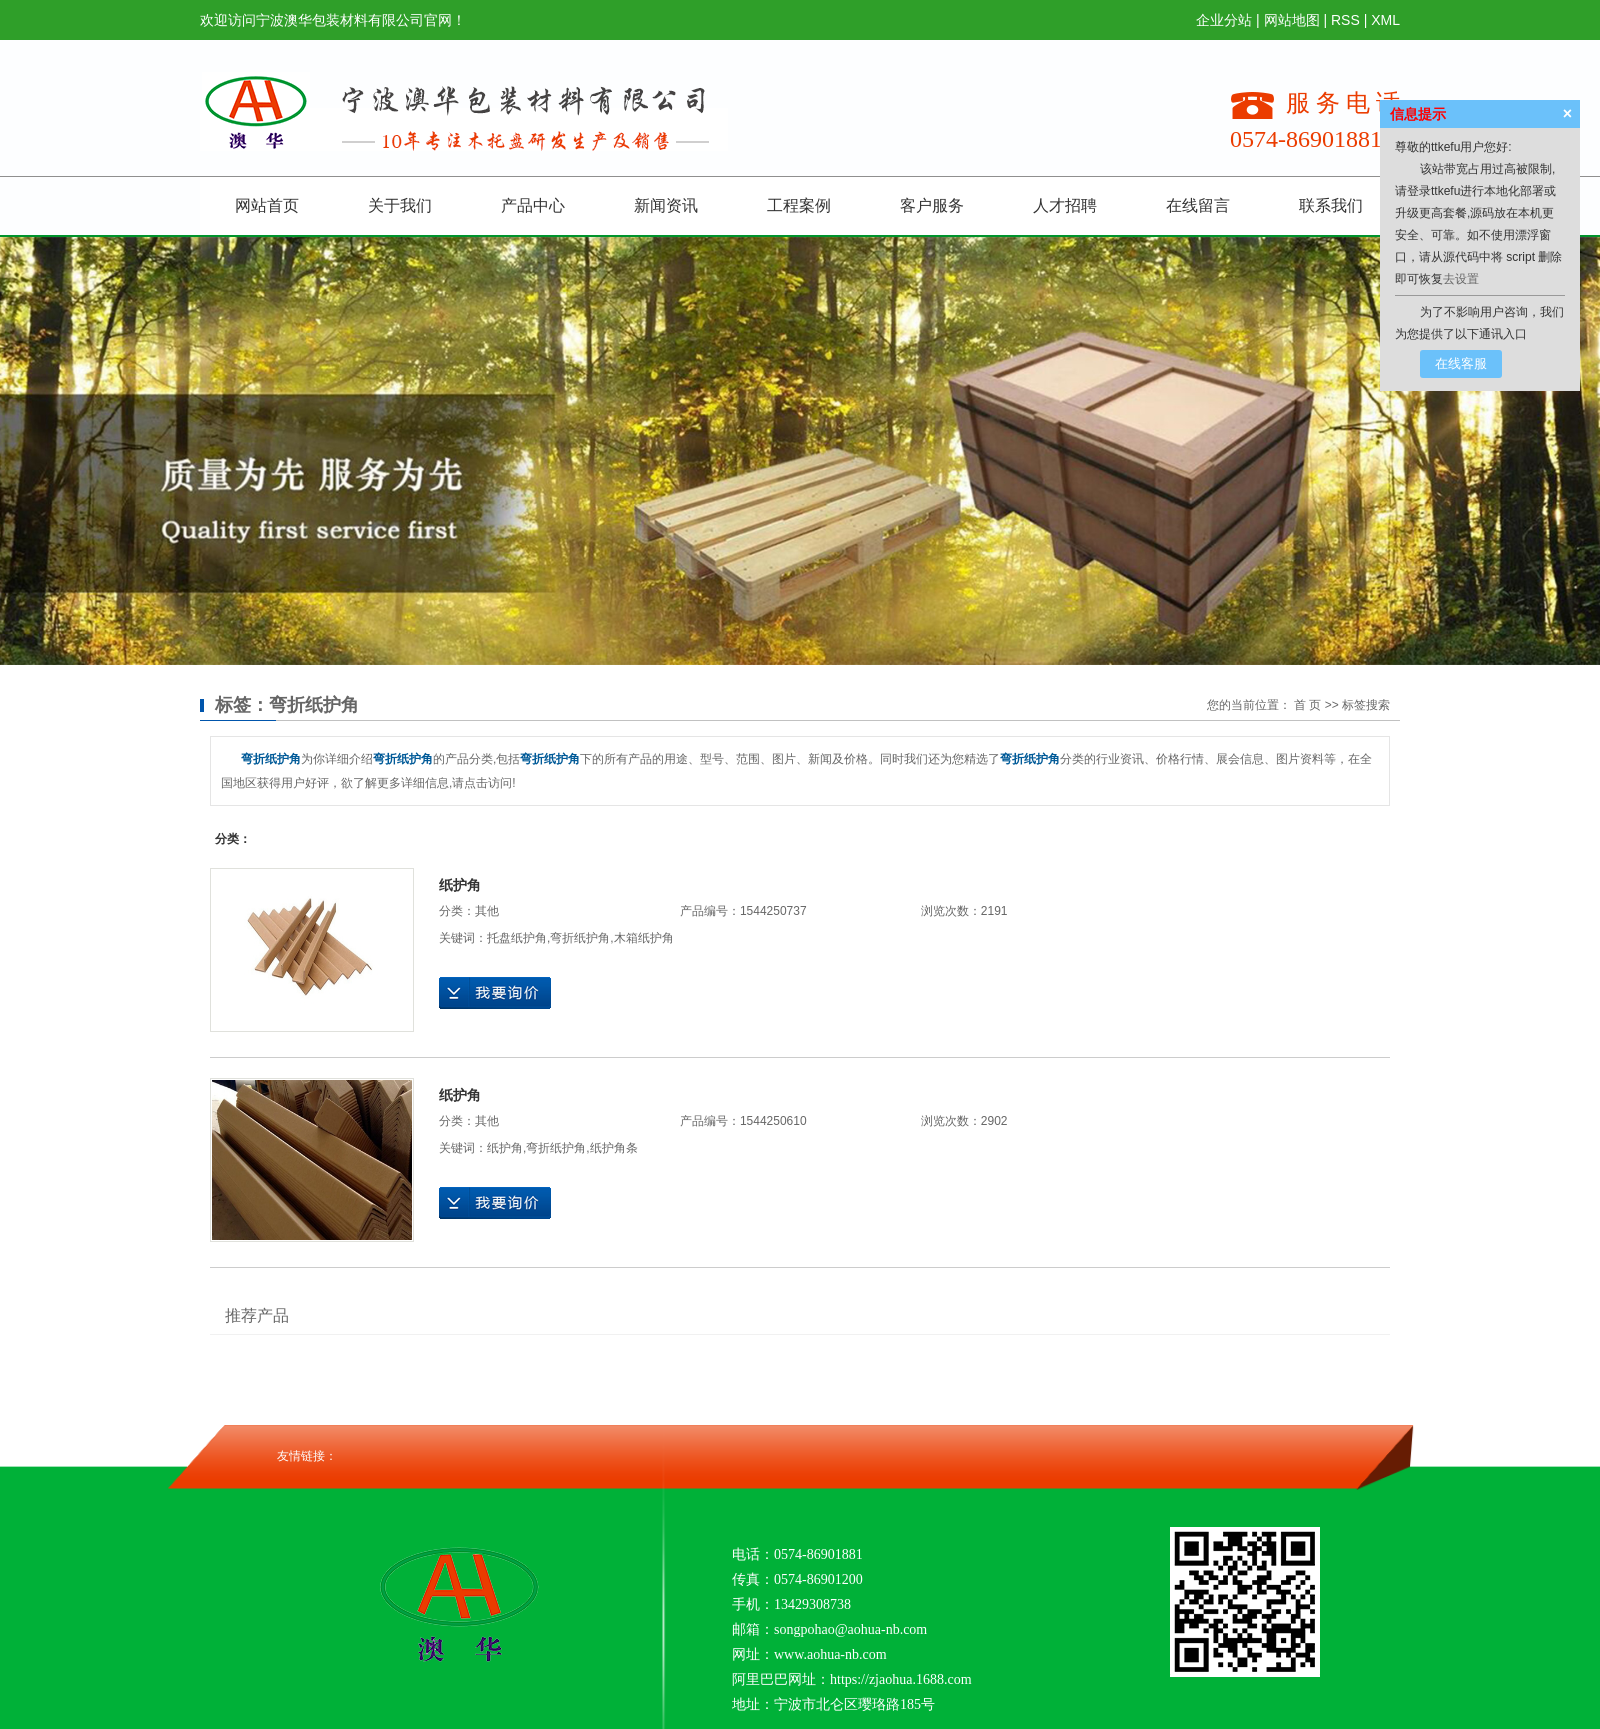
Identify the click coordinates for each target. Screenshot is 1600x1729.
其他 (487, 911)
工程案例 (799, 205)
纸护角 (460, 885)
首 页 (1307, 705)
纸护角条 (614, 1148)
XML (1385, 20)
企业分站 (1224, 20)
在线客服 (1461, 363)
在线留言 (1198, 205)
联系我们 (1331, 205)
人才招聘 (1065, 205)
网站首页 (267, 205)
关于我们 (400, 205)
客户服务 (932, 205)
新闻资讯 (666, 205)
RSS (1345, 20)
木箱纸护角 (644, 938)
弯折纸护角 (580, 938)
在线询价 (495, 993)
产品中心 (533, 205)
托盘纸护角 (517, 938)
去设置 (1461, 279)
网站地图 (1292, 20)
